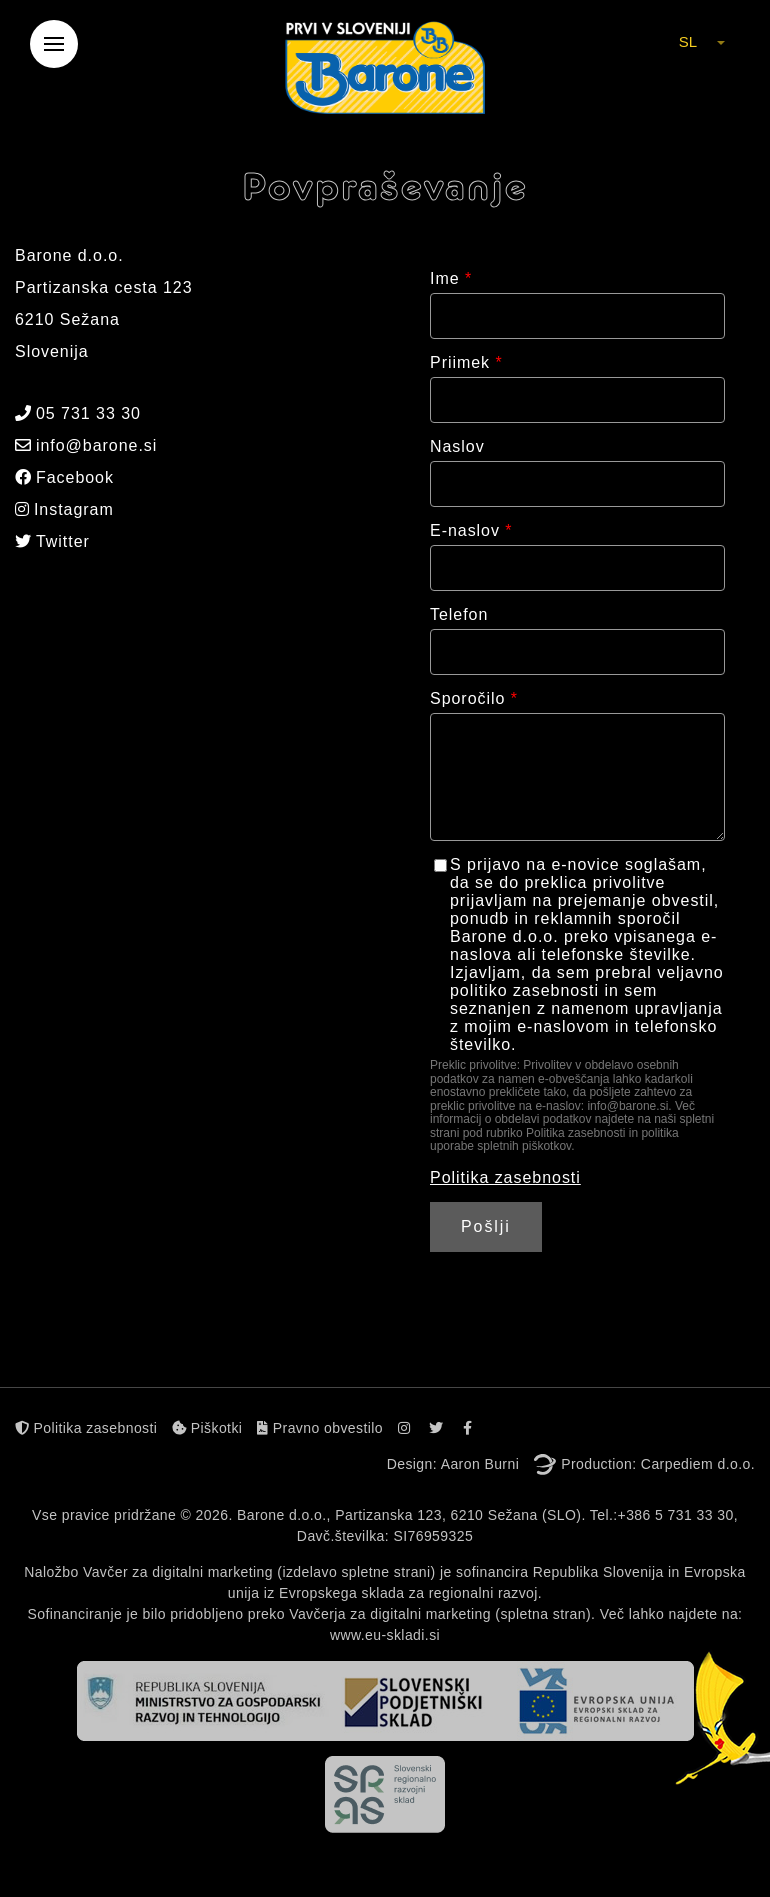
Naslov (457, 446)
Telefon (459, 614)
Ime (451, 278)
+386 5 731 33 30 (676, 1515)
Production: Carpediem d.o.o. (658, 1464)
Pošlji (486, 1226)
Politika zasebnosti (505, 1177)
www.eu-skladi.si (385, 1635)
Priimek (466, 362)
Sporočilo (474, 698)
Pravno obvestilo (320, 1428)
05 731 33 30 (78, 413)
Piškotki (207, 1428)
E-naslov (471, 530)
